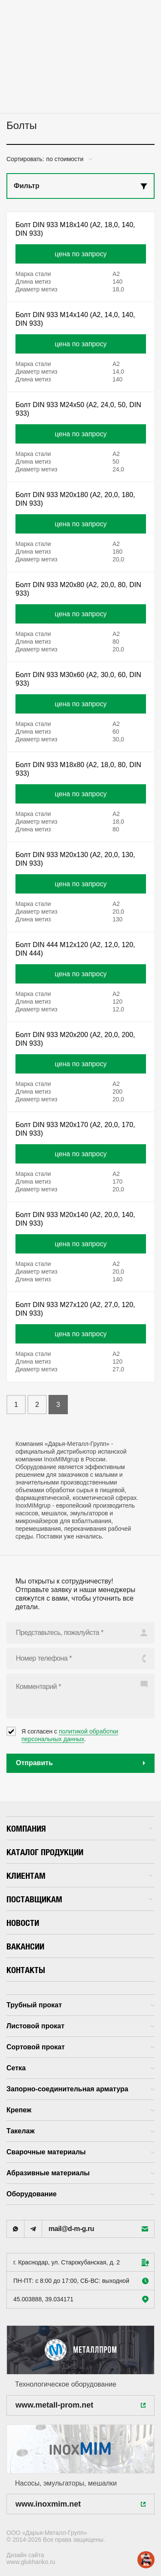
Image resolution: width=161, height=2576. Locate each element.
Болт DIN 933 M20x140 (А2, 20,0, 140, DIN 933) (75, 1219)
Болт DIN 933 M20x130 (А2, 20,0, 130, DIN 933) (75, 859)
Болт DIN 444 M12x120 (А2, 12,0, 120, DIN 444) (75, 949)
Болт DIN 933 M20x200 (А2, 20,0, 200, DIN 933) (75, 1039)
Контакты (25, 1969)
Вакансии (25, 1946)
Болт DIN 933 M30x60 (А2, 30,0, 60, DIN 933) (78, 679)
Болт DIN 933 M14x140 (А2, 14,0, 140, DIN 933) (75, 319)
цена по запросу (81, 254)
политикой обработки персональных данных (69, 1735)
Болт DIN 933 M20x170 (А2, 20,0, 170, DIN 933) (75, 1129)
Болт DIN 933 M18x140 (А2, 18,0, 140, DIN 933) (75, 229)
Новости (22, 1922)
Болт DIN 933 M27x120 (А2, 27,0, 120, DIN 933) (75, 1309)
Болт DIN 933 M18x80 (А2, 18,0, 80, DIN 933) (78, 769)
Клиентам (79, 1875)
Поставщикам (79, 1899)
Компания (79, 1828)
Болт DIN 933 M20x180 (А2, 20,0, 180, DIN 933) (75, 499)
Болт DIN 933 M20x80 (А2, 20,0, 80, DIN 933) (78, 589)
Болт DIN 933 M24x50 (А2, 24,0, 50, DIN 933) (78, 409)
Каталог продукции (44, 1852)
